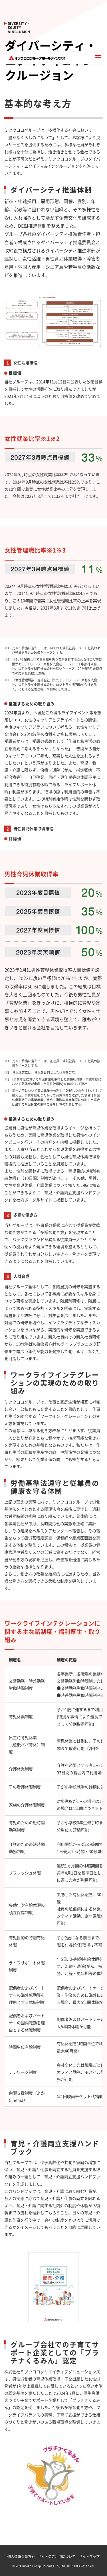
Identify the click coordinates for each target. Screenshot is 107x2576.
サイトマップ (89, 2556)
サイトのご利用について (57, 2556)
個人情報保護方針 (21, 2556)
